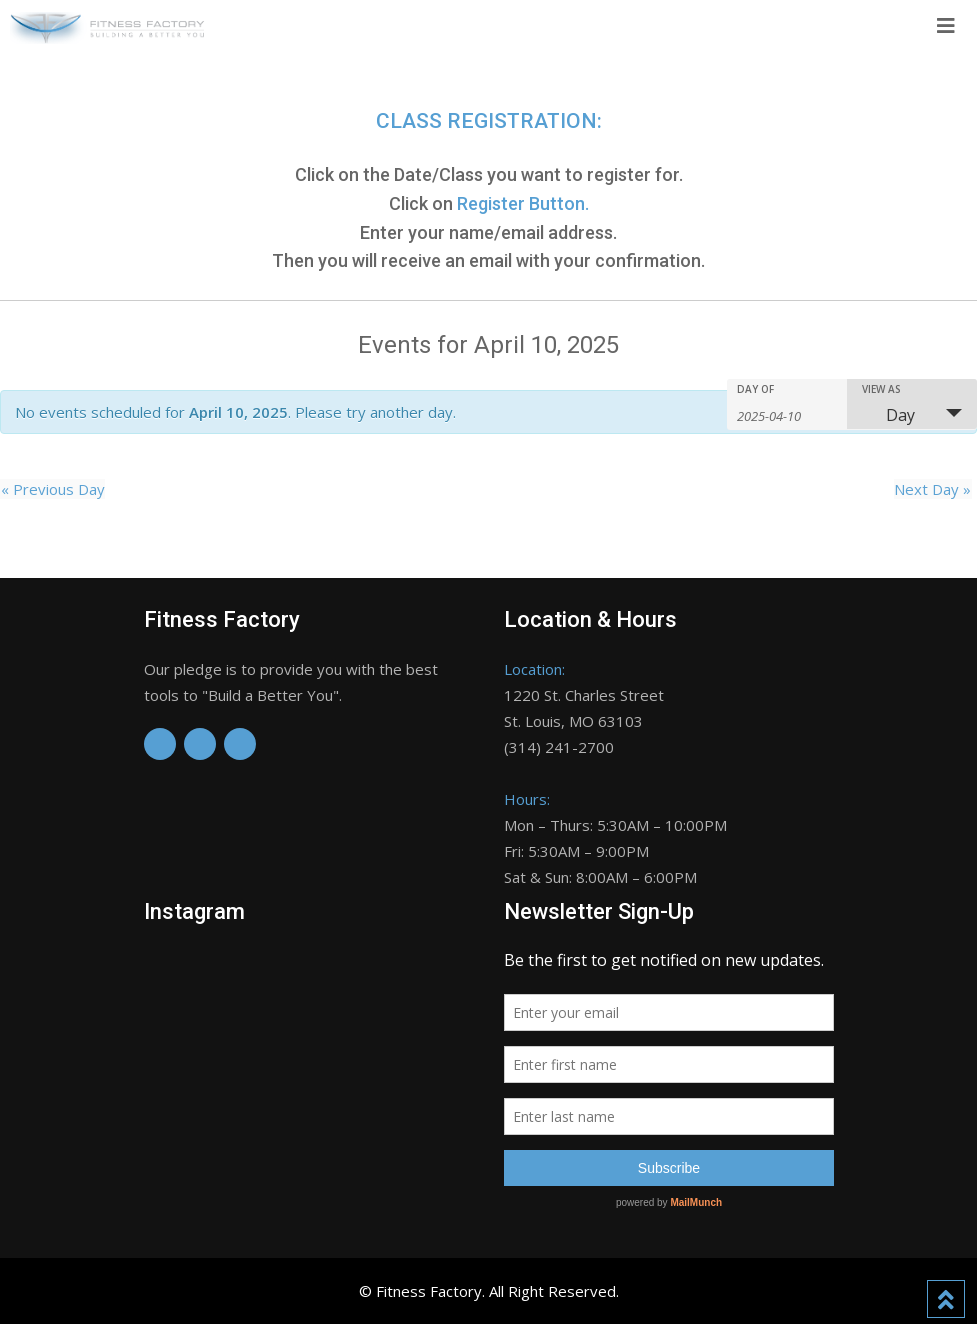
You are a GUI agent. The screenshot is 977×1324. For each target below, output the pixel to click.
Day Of (755, 389)
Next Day (933, 489)
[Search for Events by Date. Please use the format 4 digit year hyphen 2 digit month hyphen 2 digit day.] (787, 414)
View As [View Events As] (881, 389)
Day (888, 415)
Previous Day (52, 489)
